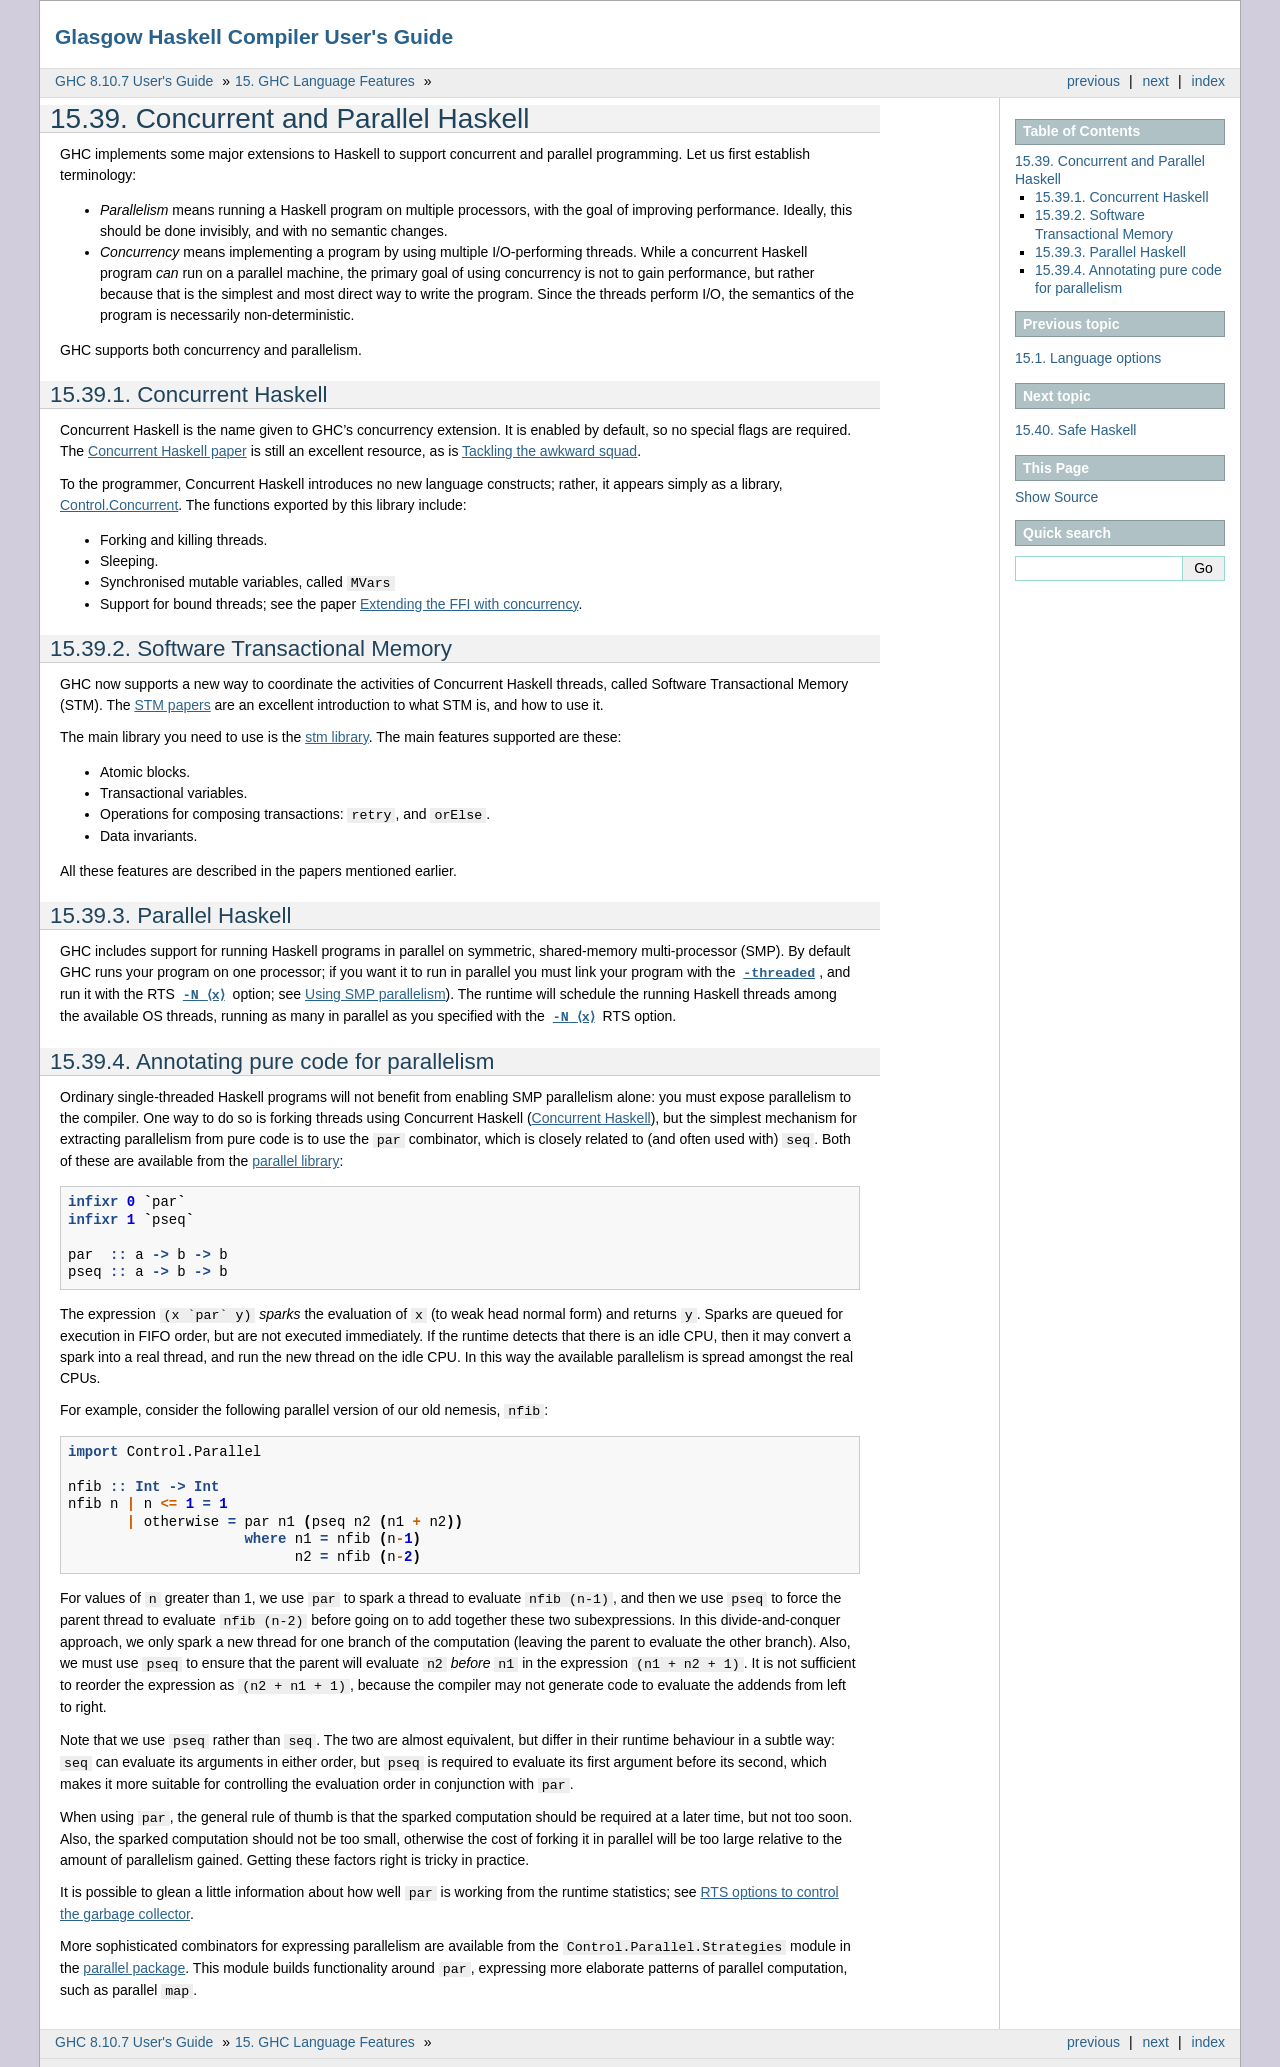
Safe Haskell (1075, 430)
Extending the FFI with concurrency (469, 603)
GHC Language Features (325, 81)
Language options (1088, 358)
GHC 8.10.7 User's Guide (134, 81)
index (1208, 81)
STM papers (172, 704)
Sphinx (1184, 2052)
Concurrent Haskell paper (167, 451)
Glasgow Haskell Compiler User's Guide (254, 36)
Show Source (1056, 497)
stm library (337, 736)
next (1156, 81)
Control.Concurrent (119, 505)
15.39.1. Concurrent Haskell (1122, 197)
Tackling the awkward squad (549, 451)
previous (1093, 81)
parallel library (295, 1155)
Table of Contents (1081, 131)
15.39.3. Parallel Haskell (1110, 252)
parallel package (134, 1950)
